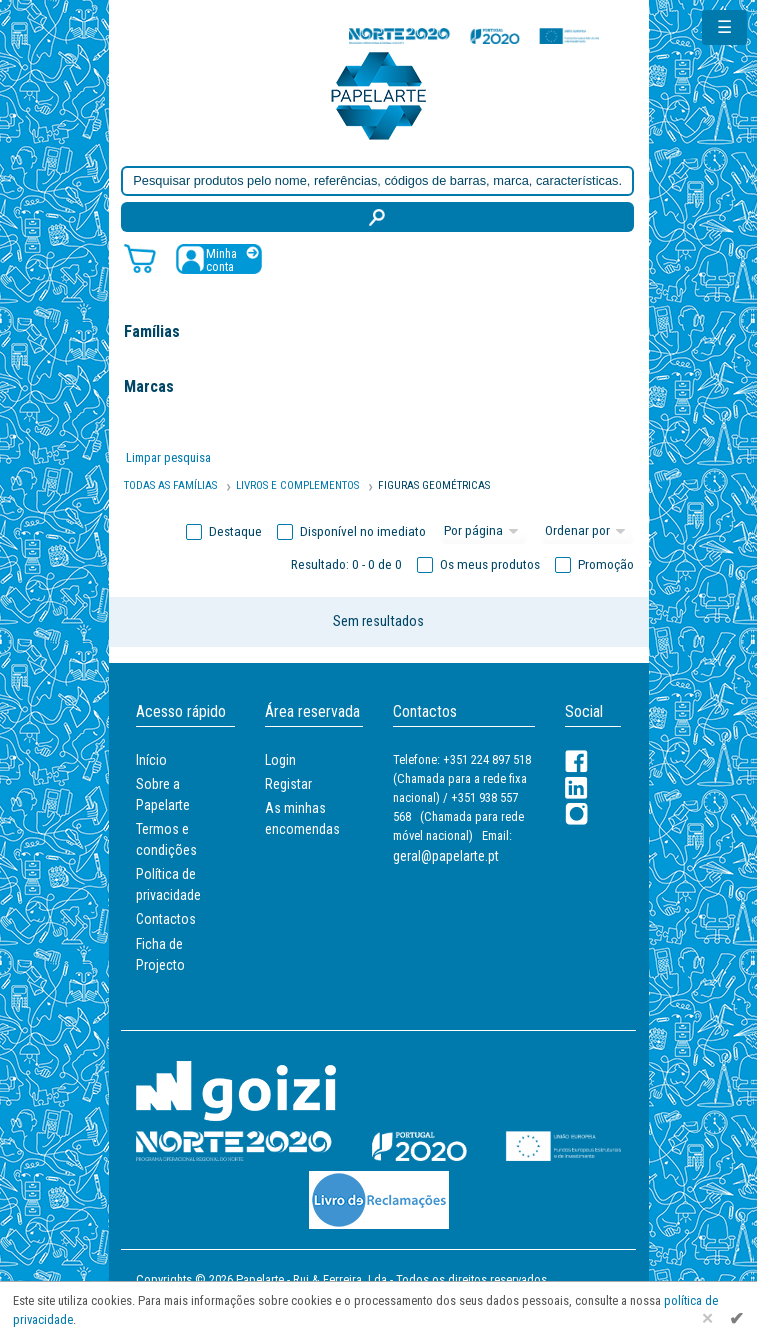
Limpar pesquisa (168, 457)
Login (280, 760)
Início (151, 760)
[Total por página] (484, 532)
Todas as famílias (170, 485)
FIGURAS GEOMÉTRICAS (434, 485)
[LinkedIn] (576, 787)
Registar (288, 784)
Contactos (166, 919)
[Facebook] (576, 761)
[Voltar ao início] (379, 94)
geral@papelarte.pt (446, 856)
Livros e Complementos (297, 485)
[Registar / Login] (219, 258)
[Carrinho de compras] (140, 257)
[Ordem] (588, 532)
